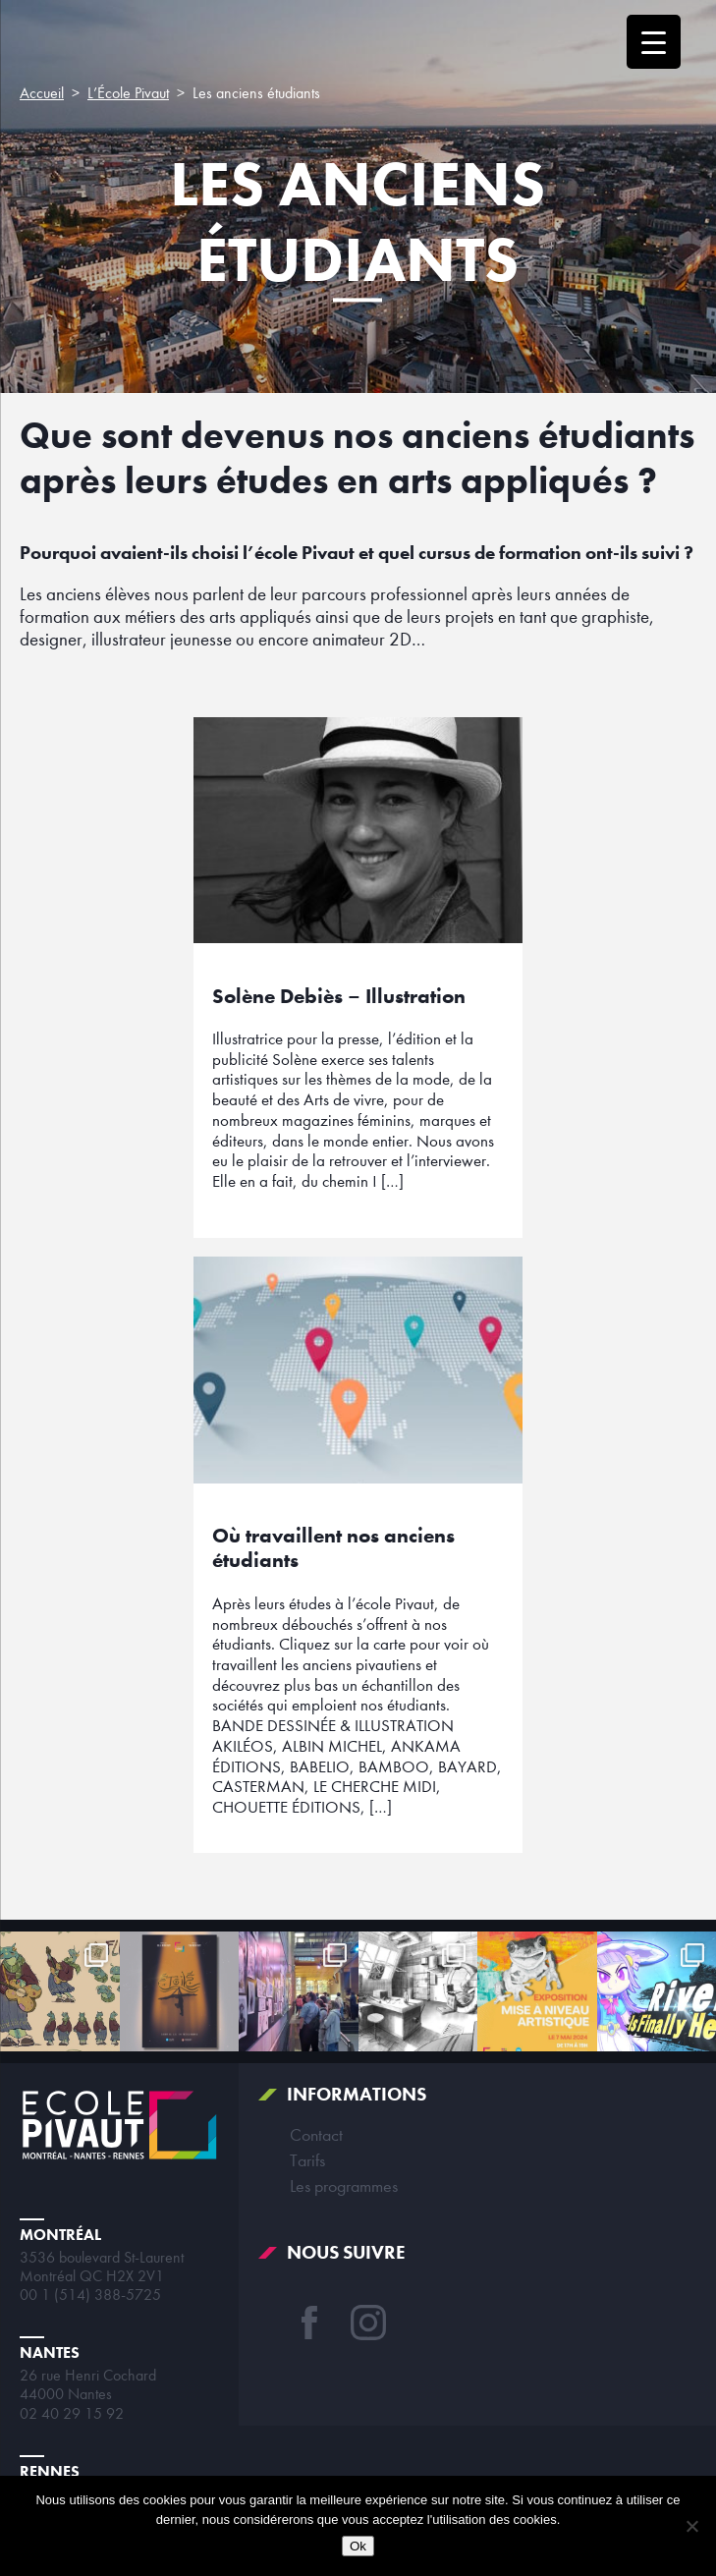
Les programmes (344, 2186)
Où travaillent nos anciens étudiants (333, 1547)
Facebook (309, 2322)
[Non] (691, 2526)
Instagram (368, 2322)
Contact (316, 2135)
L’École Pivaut (128, 93)
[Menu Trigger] (654, 42)
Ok (358, 2546)
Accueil (42, 93)
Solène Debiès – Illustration (339, 995)
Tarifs (307, 2160)
